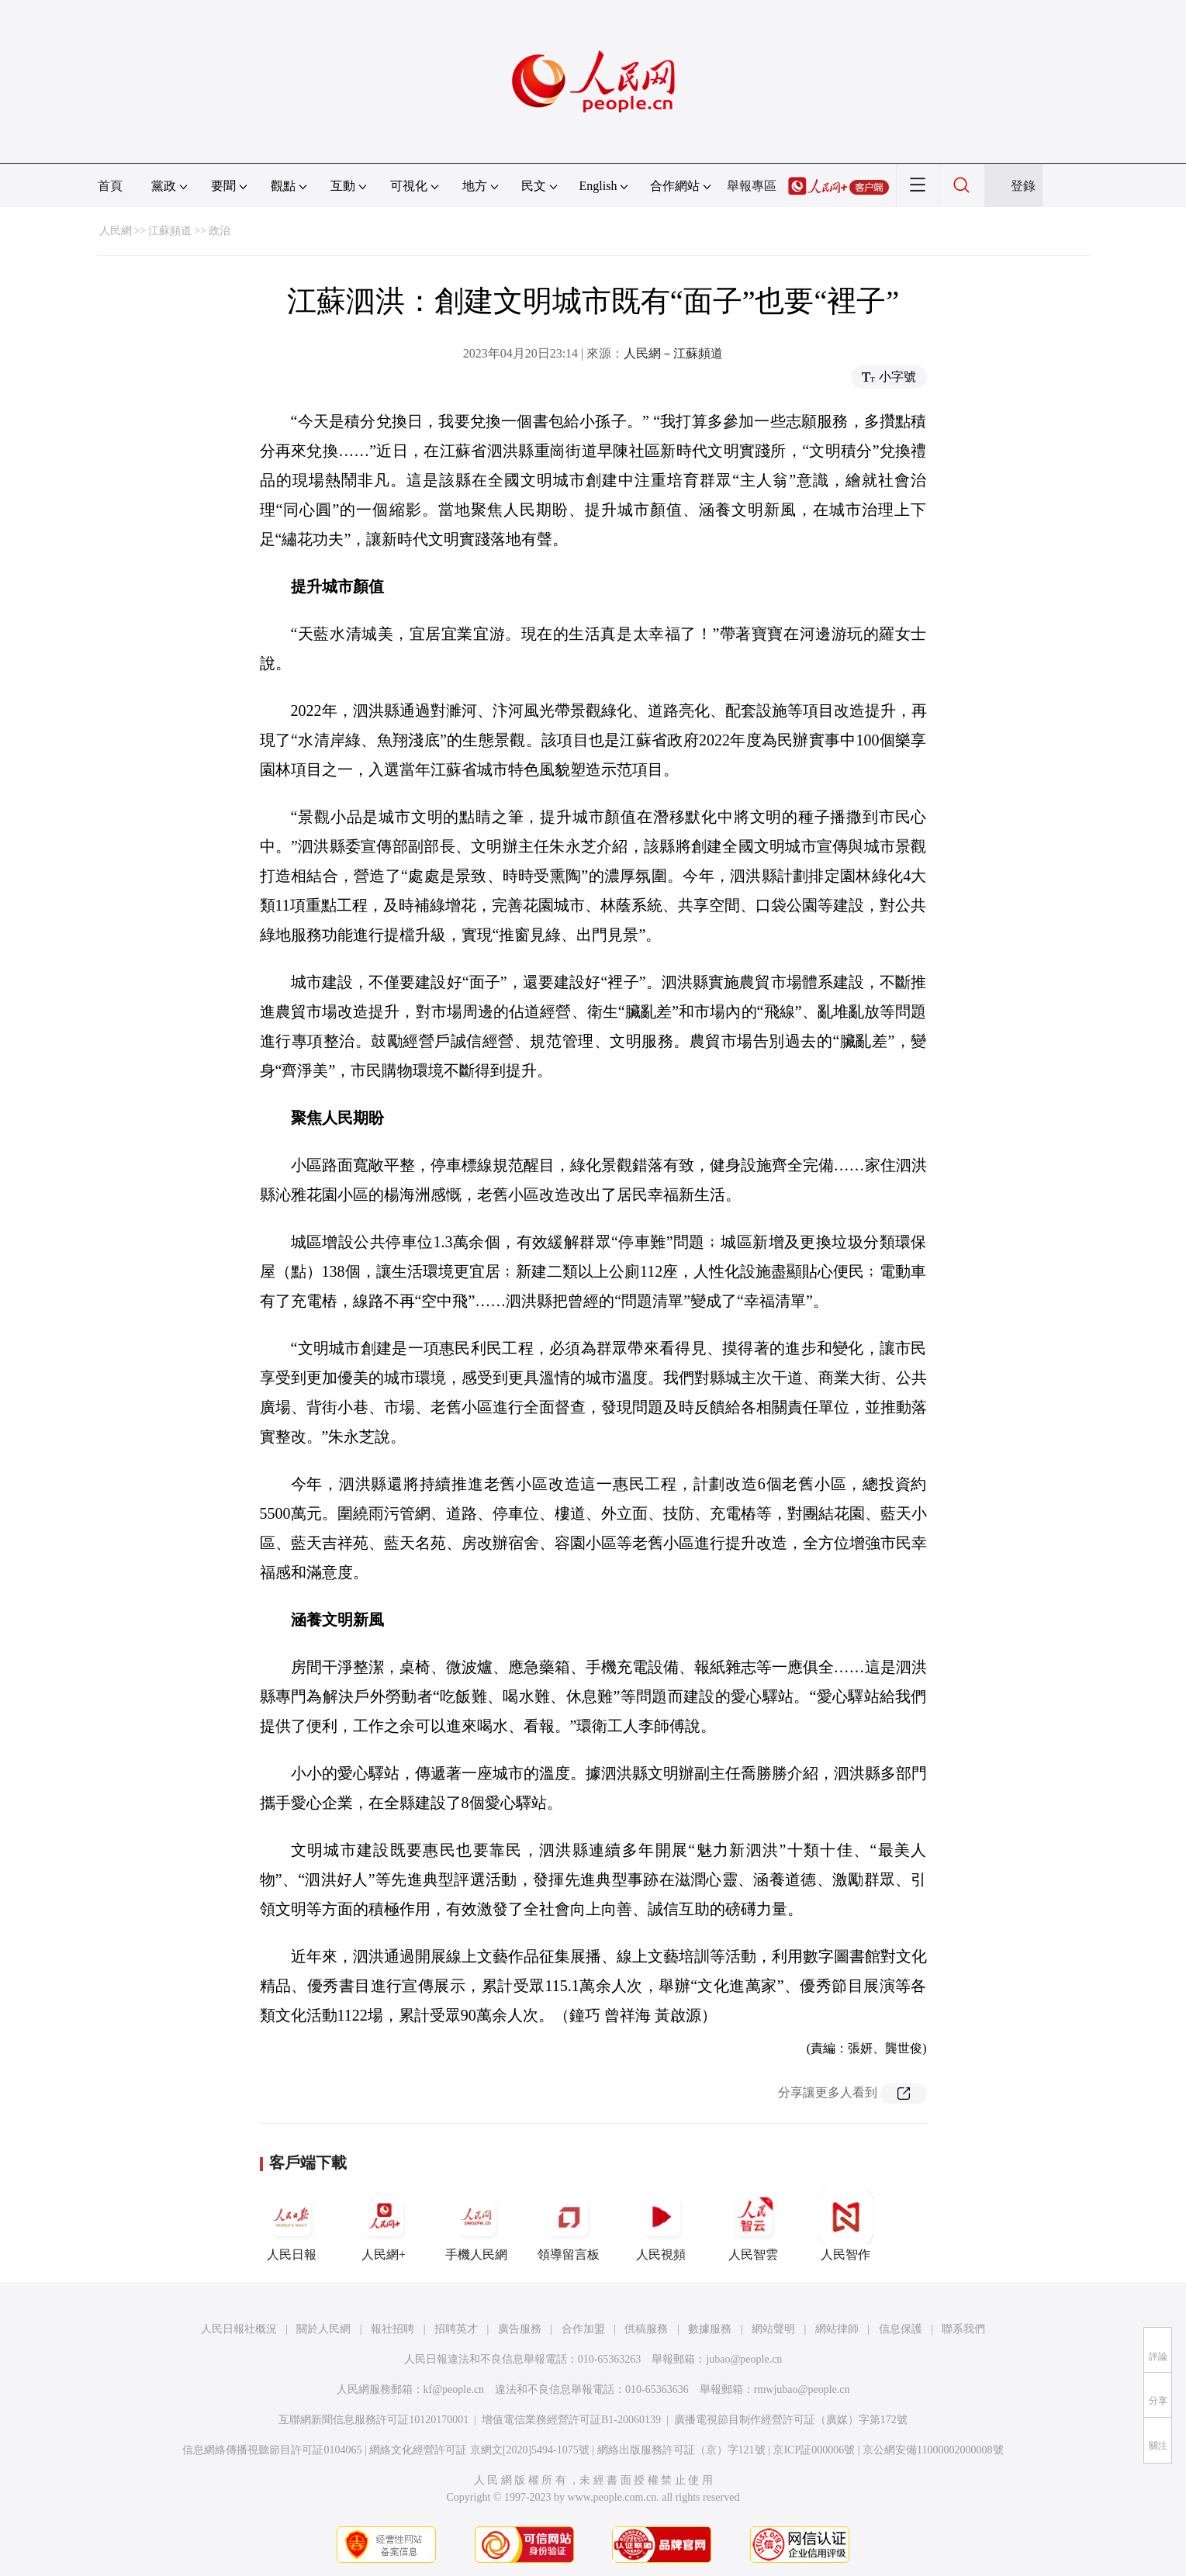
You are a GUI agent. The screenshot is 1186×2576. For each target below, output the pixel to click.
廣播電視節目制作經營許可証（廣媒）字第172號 (791, 2420)
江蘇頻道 (170, 231)
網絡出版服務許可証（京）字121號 (681, 2450)
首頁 (110, 185)
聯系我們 (963, 2329)
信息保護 (900, 2329)
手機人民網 (476, 2225)
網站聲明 (773, 2329)
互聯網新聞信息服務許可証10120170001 (373, 2420)
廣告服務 (519, 2329)
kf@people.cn (454, 2389)
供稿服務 (646, 2329)
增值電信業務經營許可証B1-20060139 (571, 2420)
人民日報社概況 (239, 2329)
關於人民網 (323, 2329)
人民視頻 (661, 2225)
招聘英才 (456, 2329)
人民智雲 (753, 2225)
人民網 (115, 231)
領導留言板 (569, 2225)
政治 (219, 231)
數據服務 (709, 2329)
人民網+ (384, 2225)
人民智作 (845, 2225)
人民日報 (292, 2225)
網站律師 (837, 2329)
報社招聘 (392, 2329)
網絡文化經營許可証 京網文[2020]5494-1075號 (479, 2450)
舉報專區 (751, 185)
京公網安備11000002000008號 (933, 2450)
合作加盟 (583, 2329)
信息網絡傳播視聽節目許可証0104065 (271, 2450)
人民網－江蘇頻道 (673, 353)
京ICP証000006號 (814, 2450)
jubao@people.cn (744, 2359)
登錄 (1023, 185)
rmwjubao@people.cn (802, 2389)
